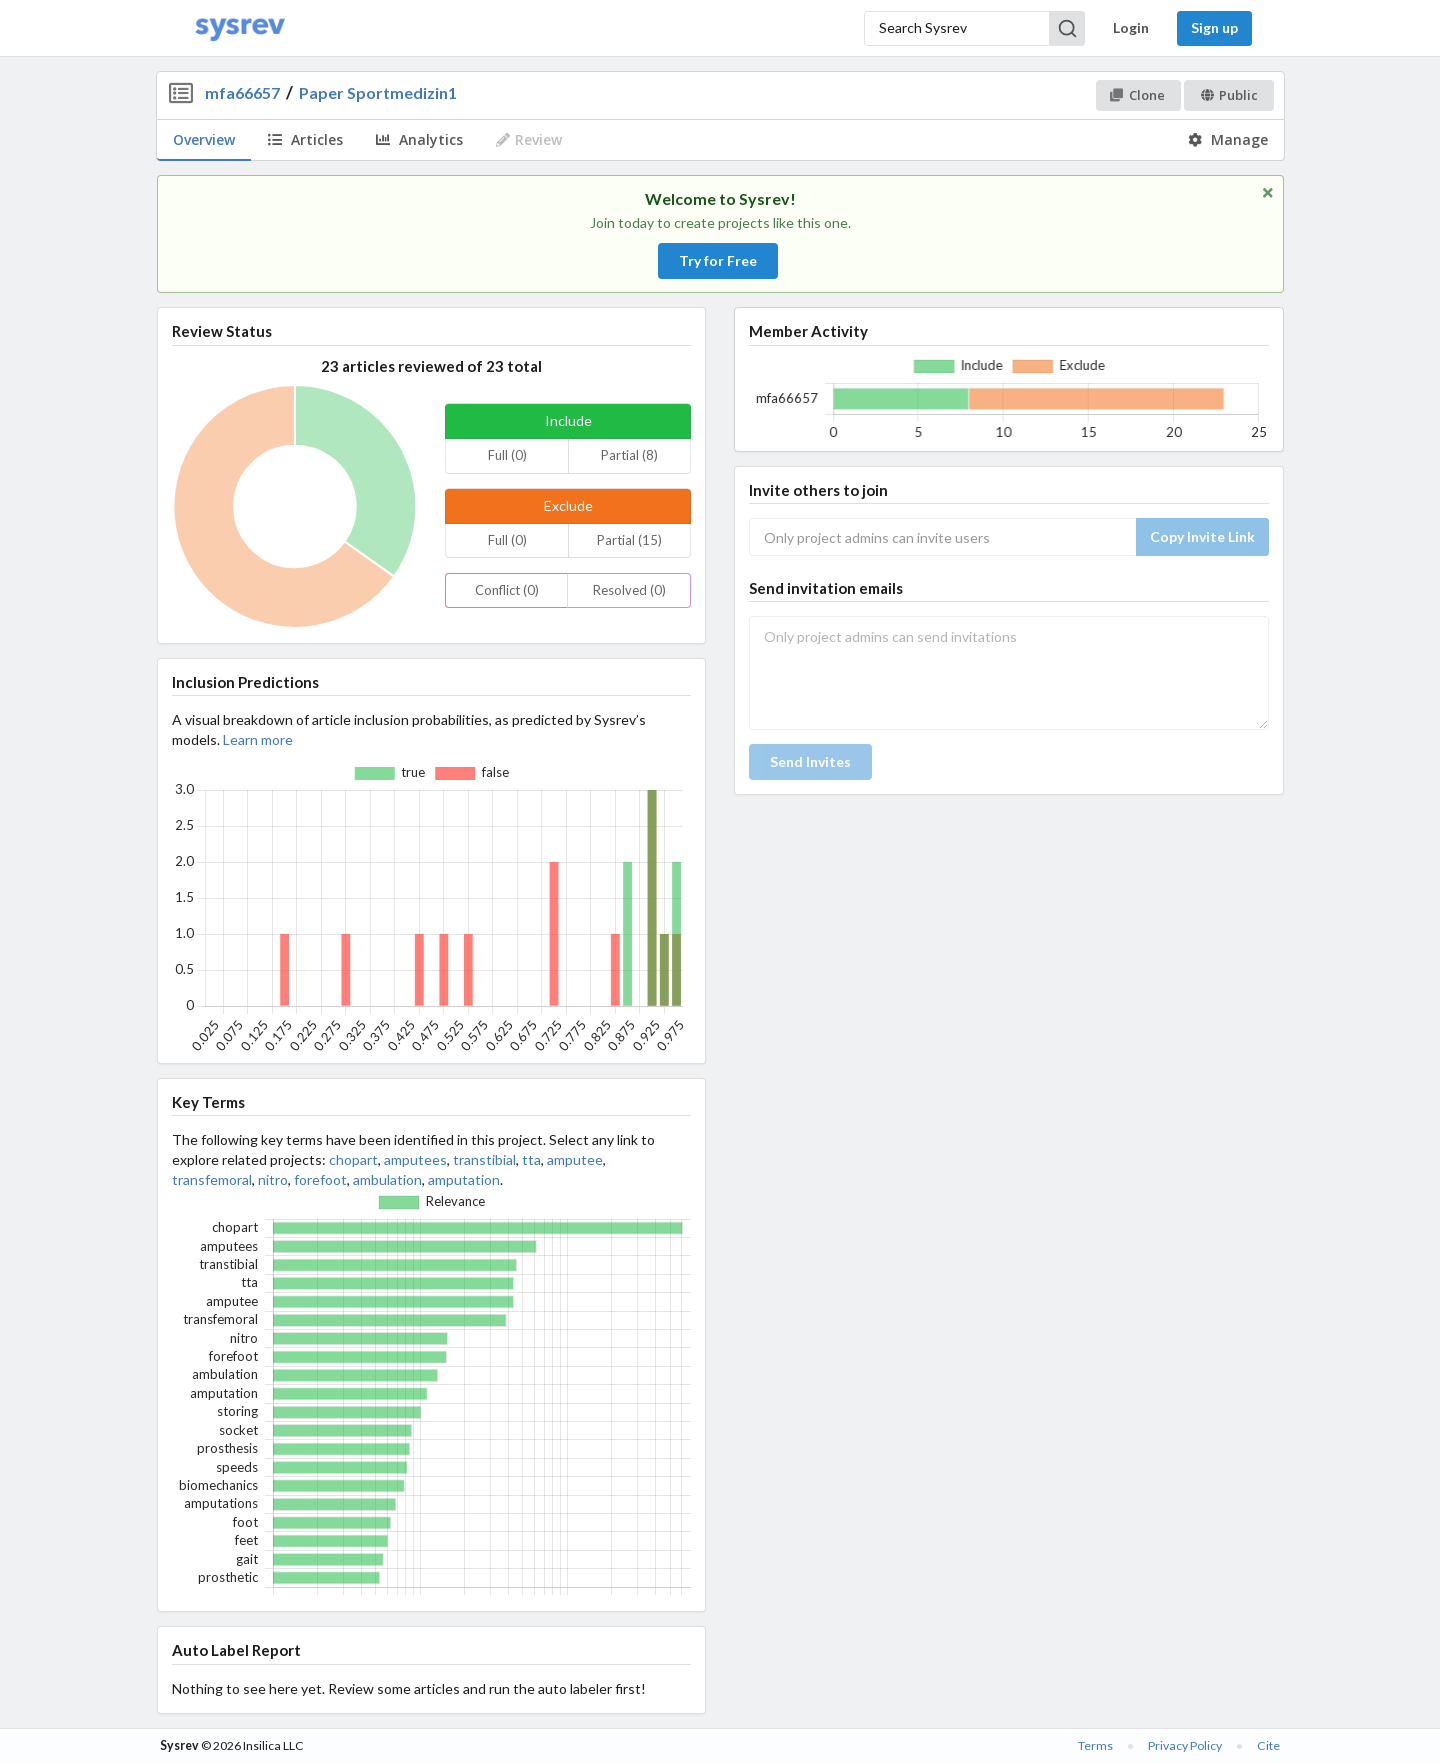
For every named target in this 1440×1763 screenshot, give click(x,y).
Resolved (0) (629, 590)
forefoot (320, 1179)
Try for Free (718, 260)
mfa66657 (242, 92)
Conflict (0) (507, 590)
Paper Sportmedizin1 (378, 92)
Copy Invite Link (1202, 536)
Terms (1095, 1745)
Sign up (1214, 27)
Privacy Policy (1185, 1745)
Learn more (258, 739)
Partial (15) (629, 540)
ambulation (387, 1179)
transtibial (484, 1159)
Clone (1137, 95)
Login (1131, 27)
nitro (273, 1179)
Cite (1268, 1745)
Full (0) (507, 455)
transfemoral (212, 1179)
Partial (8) (629, 455)
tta (531, 1159)
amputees (415, 1159)
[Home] (240, 28)
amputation (464, 1179)
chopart (353, 1159)
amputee (575, 1159)
